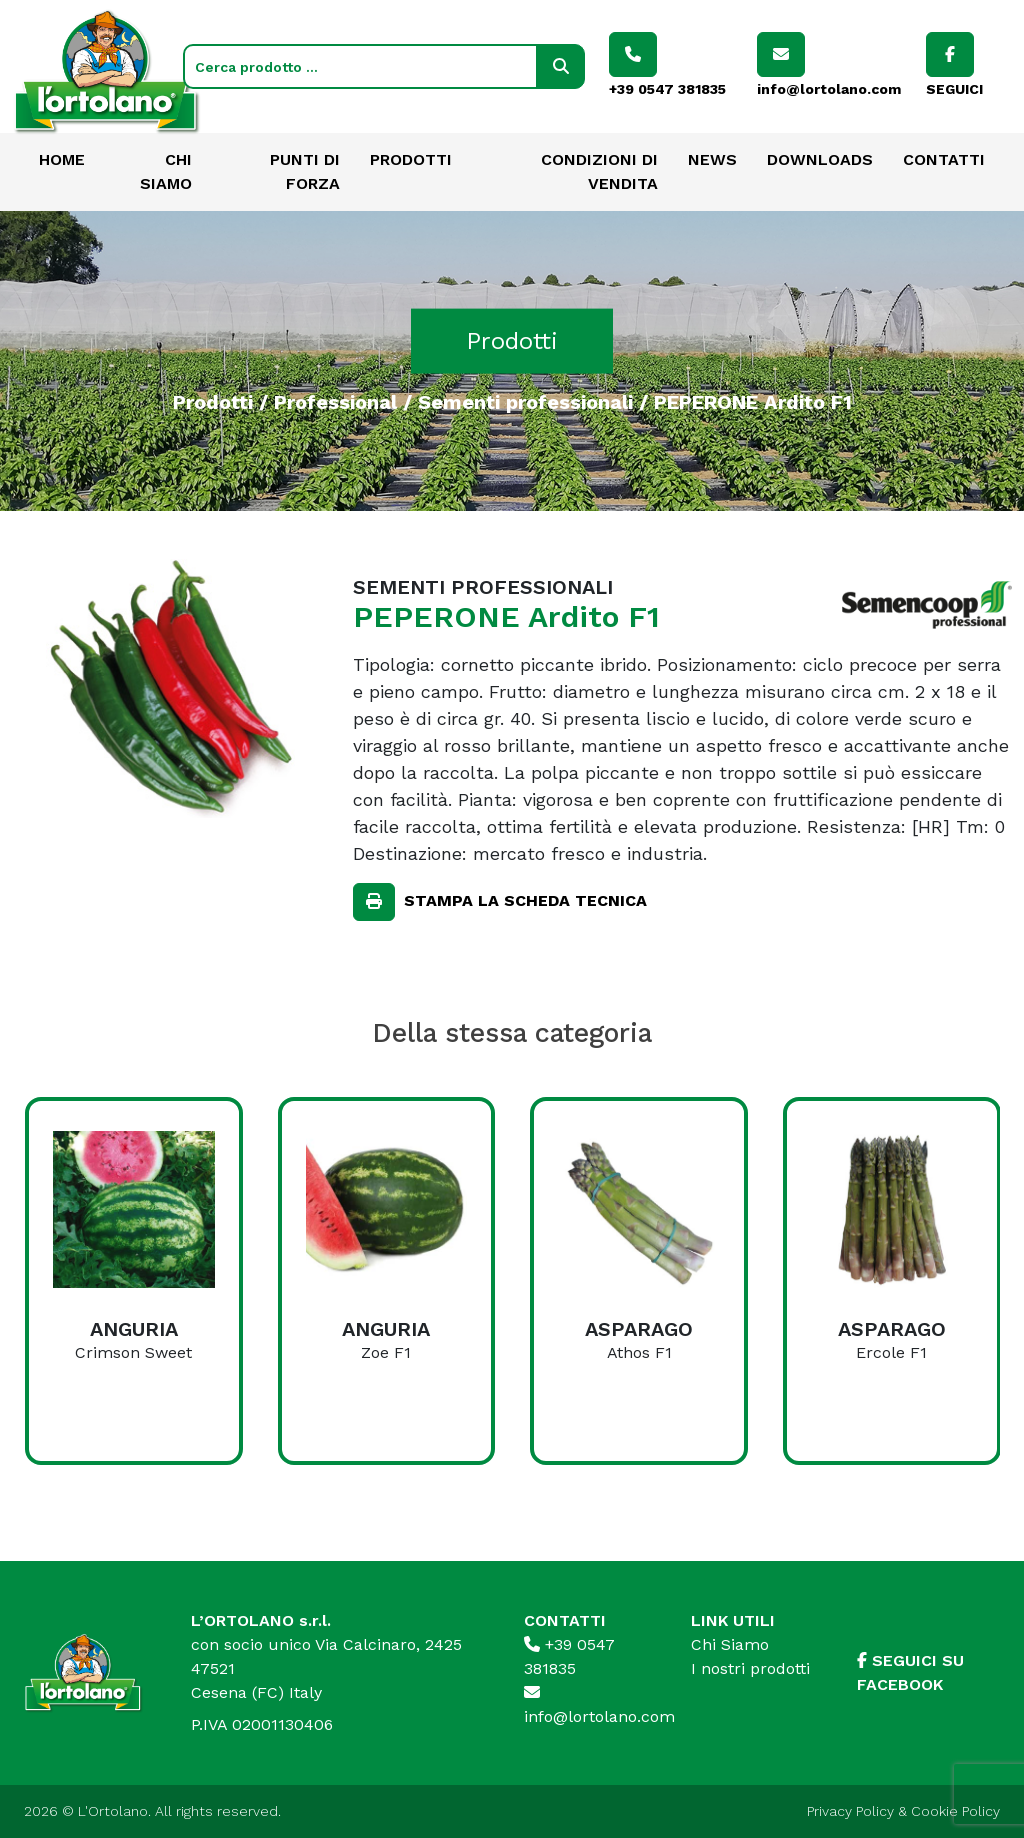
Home (62, 159)
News (712, 159)
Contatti (944, 159)
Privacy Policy (850, 1811)
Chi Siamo (730, 1644)
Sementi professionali (525, 401)
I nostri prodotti (750, 1668)
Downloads (820, 159)
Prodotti (411, 159)
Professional (335, 401)
